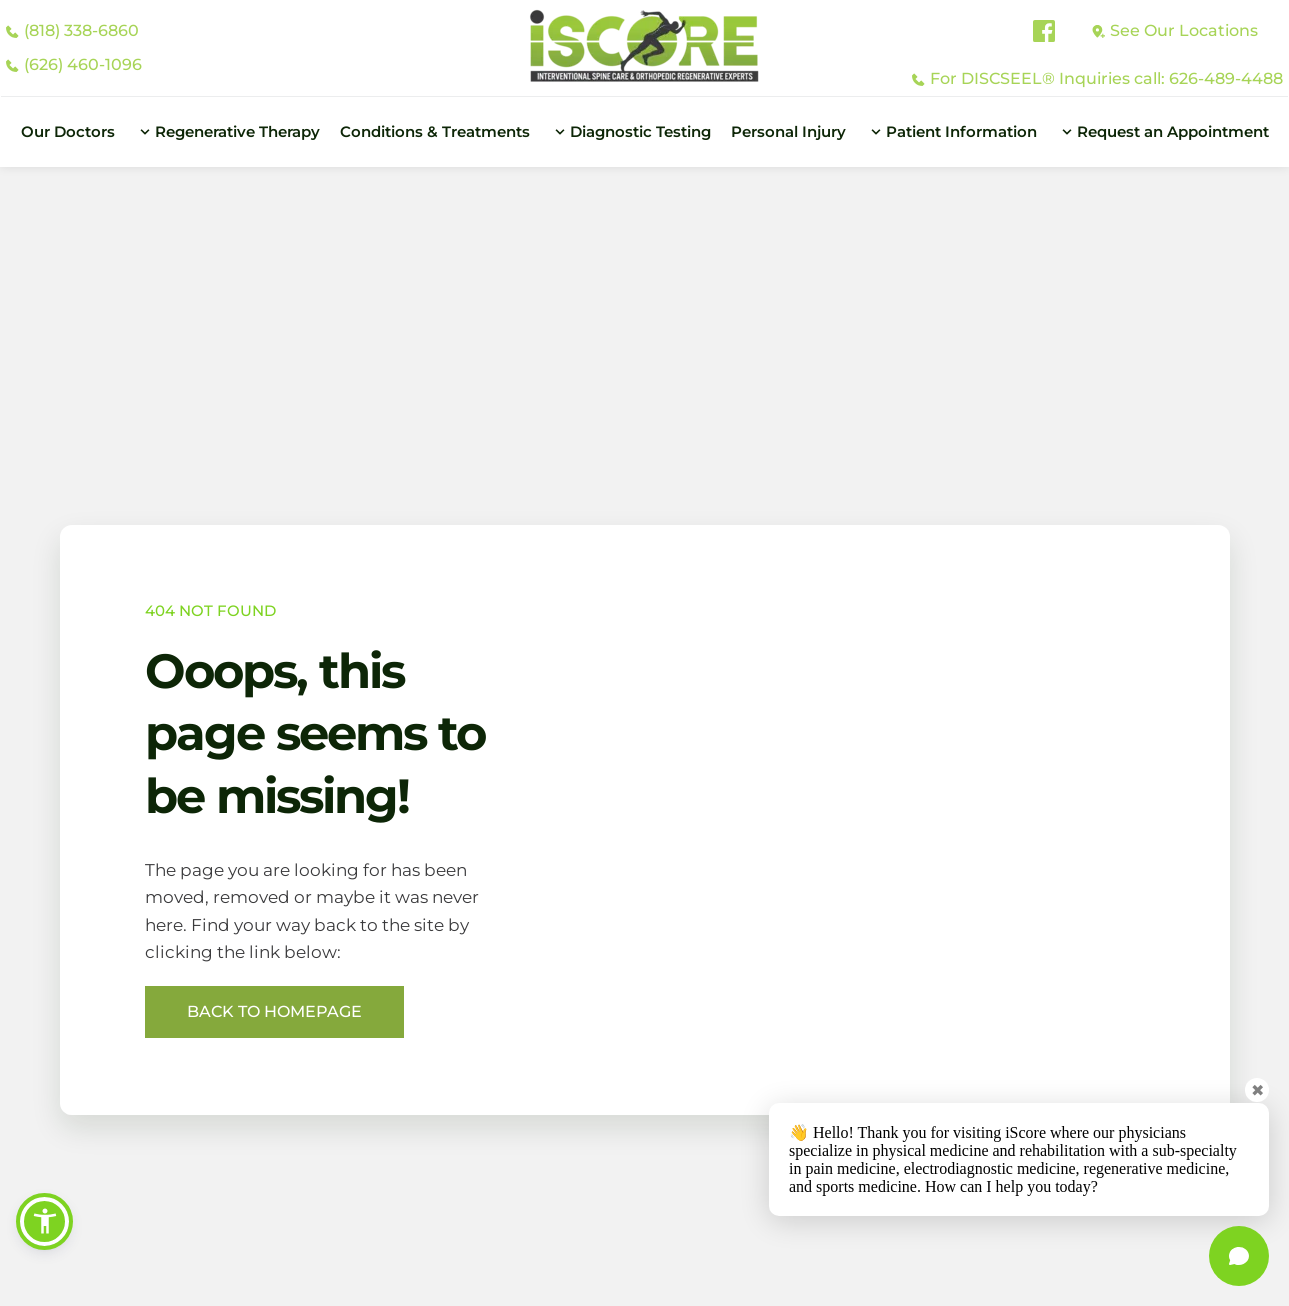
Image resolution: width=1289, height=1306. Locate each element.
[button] (47, 1219)
